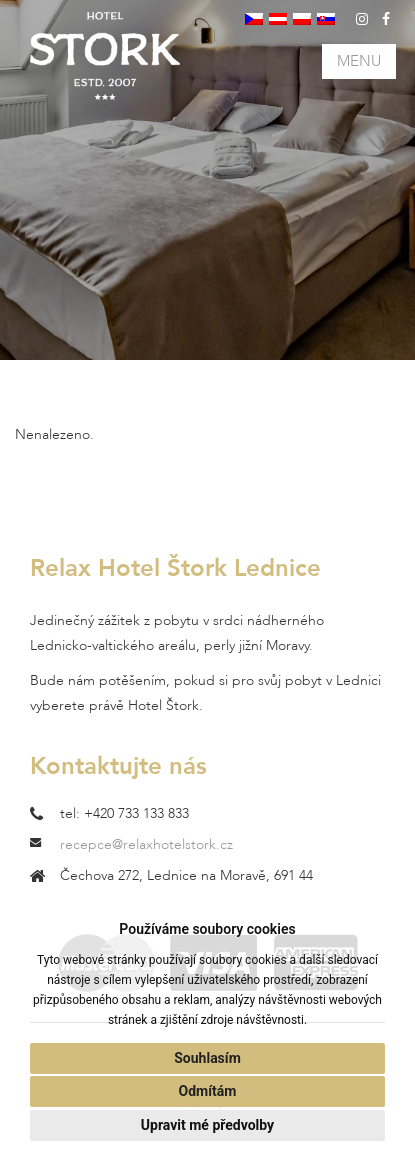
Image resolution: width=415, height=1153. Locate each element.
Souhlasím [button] (207, 1058)
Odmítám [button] (208, 1091)
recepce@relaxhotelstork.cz (146, 844)
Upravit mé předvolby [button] (207, 1125)
